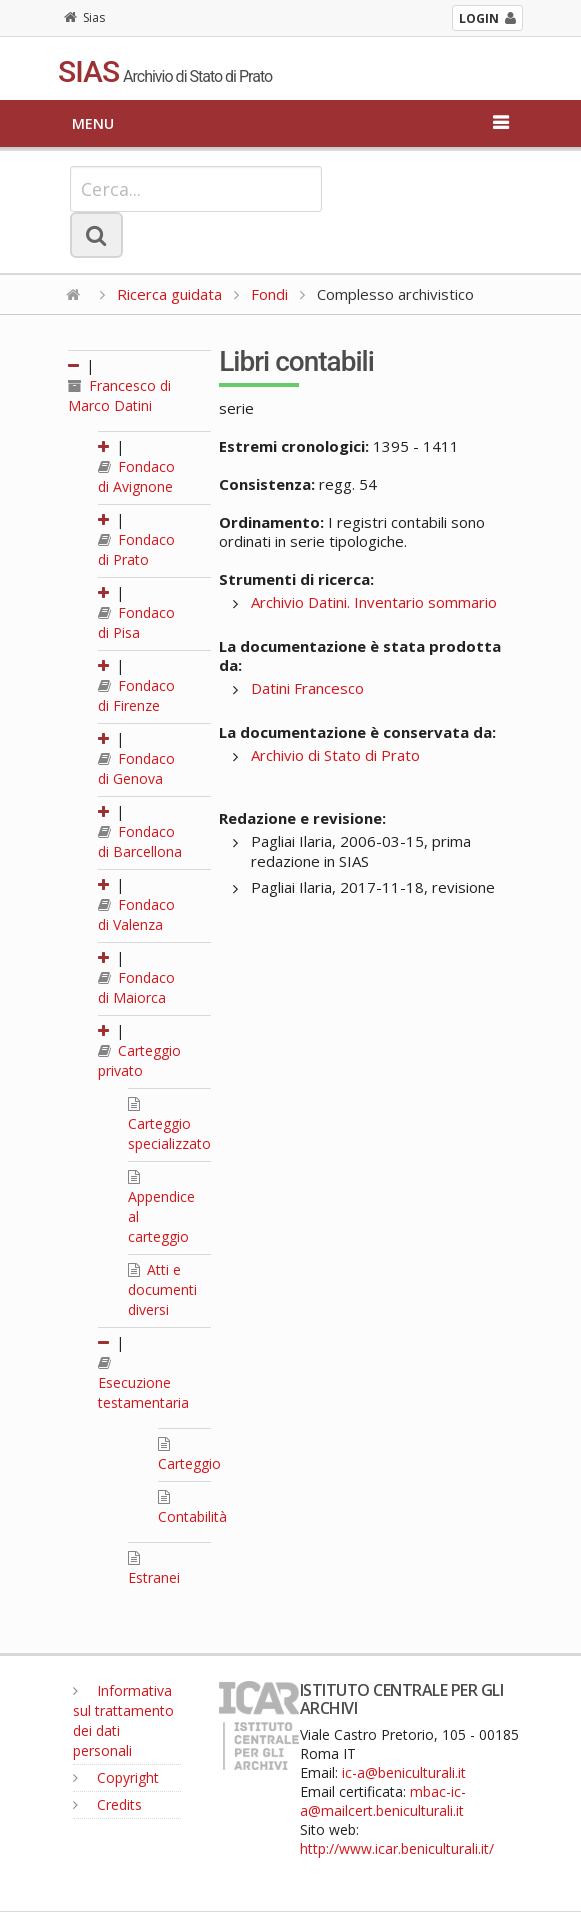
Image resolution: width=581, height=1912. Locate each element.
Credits (107, 1804)
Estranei (154, 1569)
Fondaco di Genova (136, 768)
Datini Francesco (307, 688)
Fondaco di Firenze (136, 695)
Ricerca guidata (169, 294)
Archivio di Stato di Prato (335, 755)
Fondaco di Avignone (136, 476)
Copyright (116, 1777)
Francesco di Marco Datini (119, 395)
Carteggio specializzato (169, 1125)
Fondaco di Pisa (136, 622)
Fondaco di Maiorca (136, 987)
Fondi (269, 294)
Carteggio (189, 1455)
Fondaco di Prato (136, 549)
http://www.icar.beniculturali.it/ (397, 1848)
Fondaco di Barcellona (140, 841)
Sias (84, 17)
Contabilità (192, 1508)
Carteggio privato (139, 1060)
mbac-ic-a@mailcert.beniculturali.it (383, 1801)
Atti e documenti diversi (162, 1289)
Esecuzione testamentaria (143, 1384)
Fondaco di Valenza (136, 914)
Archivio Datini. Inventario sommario (374, 602)
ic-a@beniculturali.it (404, 1772)
